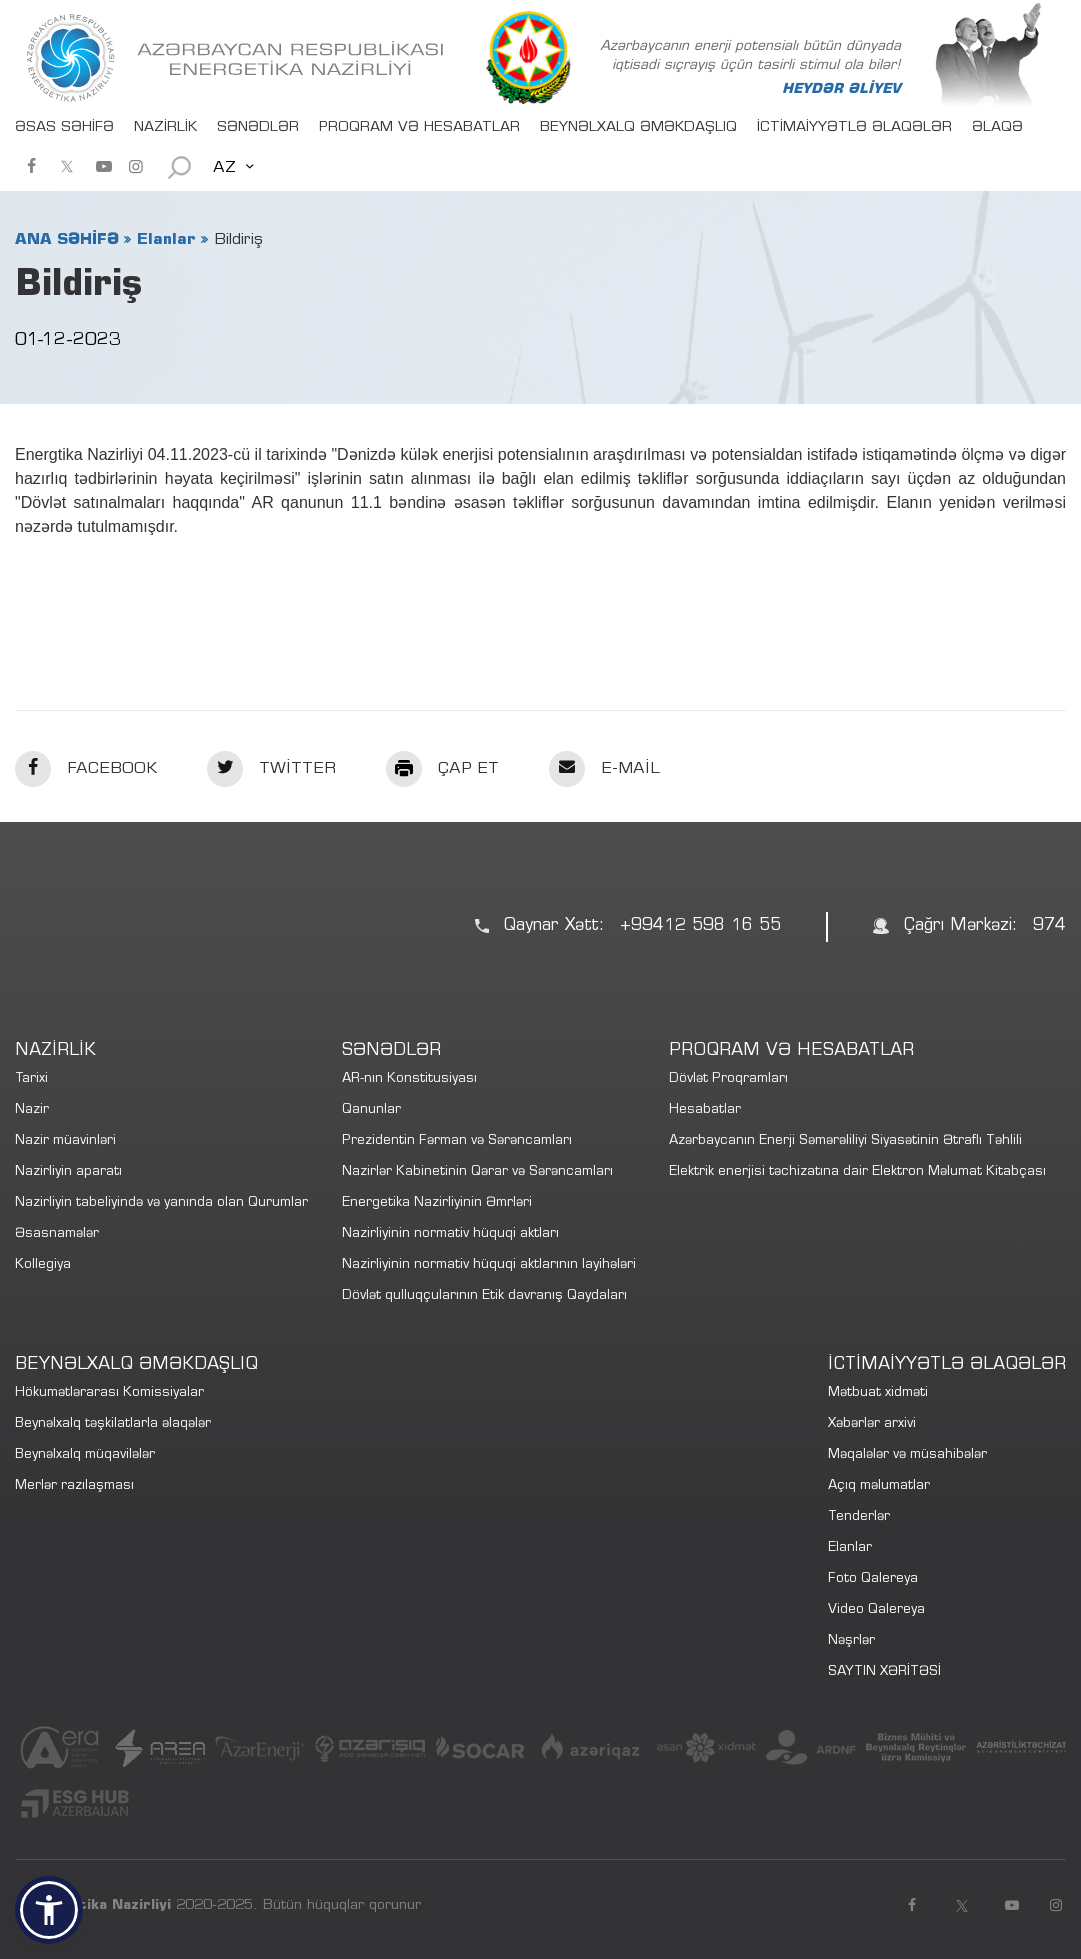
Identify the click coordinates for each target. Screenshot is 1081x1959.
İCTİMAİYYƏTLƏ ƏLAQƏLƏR (854, 128)
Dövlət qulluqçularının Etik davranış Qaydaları (484, 1296)
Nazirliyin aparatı (68, 1172)
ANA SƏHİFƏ (67, 240)
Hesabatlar (705, 1110)
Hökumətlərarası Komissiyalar (109, 1393)
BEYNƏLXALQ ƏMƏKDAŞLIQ (638, 128)
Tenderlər (859, 1517)
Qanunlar (371, 1110)
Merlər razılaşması (74, 1486)
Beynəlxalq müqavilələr (85, 1455)
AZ (224, 168)
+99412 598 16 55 (700, 926)
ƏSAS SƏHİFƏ (64, 128)
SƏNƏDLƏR (258, 128)
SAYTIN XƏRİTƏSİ (884, 1672)
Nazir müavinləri (65, 1141)
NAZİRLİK (165, 128)
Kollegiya (43, 1265)
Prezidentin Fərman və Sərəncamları (457, 1141)
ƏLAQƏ (997, 128)
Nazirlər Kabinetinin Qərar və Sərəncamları (477, 1172)
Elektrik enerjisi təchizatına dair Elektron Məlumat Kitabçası (857, 1172)
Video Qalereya (876, 1610)
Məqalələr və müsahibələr (907, 1455)
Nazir (32, 1110)
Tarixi (31, 1079)
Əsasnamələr (57, 1234)
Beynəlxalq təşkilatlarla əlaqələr (113, 1424)
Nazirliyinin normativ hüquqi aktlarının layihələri (489, 1265)
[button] (49, 1910)
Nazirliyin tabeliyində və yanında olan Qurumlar (161, 1203)
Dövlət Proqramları (728, 1079)
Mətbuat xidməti (878, 1393)
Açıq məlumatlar (879, 1486)
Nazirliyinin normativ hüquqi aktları (450, 1234)
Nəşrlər (851, 1641)
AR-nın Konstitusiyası (409, 1079)
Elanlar (166, 240)
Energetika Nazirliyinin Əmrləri (437, 1203)
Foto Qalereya (873, 1579)
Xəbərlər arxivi (872, 1424)
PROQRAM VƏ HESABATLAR (419, 128)
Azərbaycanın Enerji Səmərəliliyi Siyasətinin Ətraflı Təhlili (845, 1141)
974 (1049, 926)
